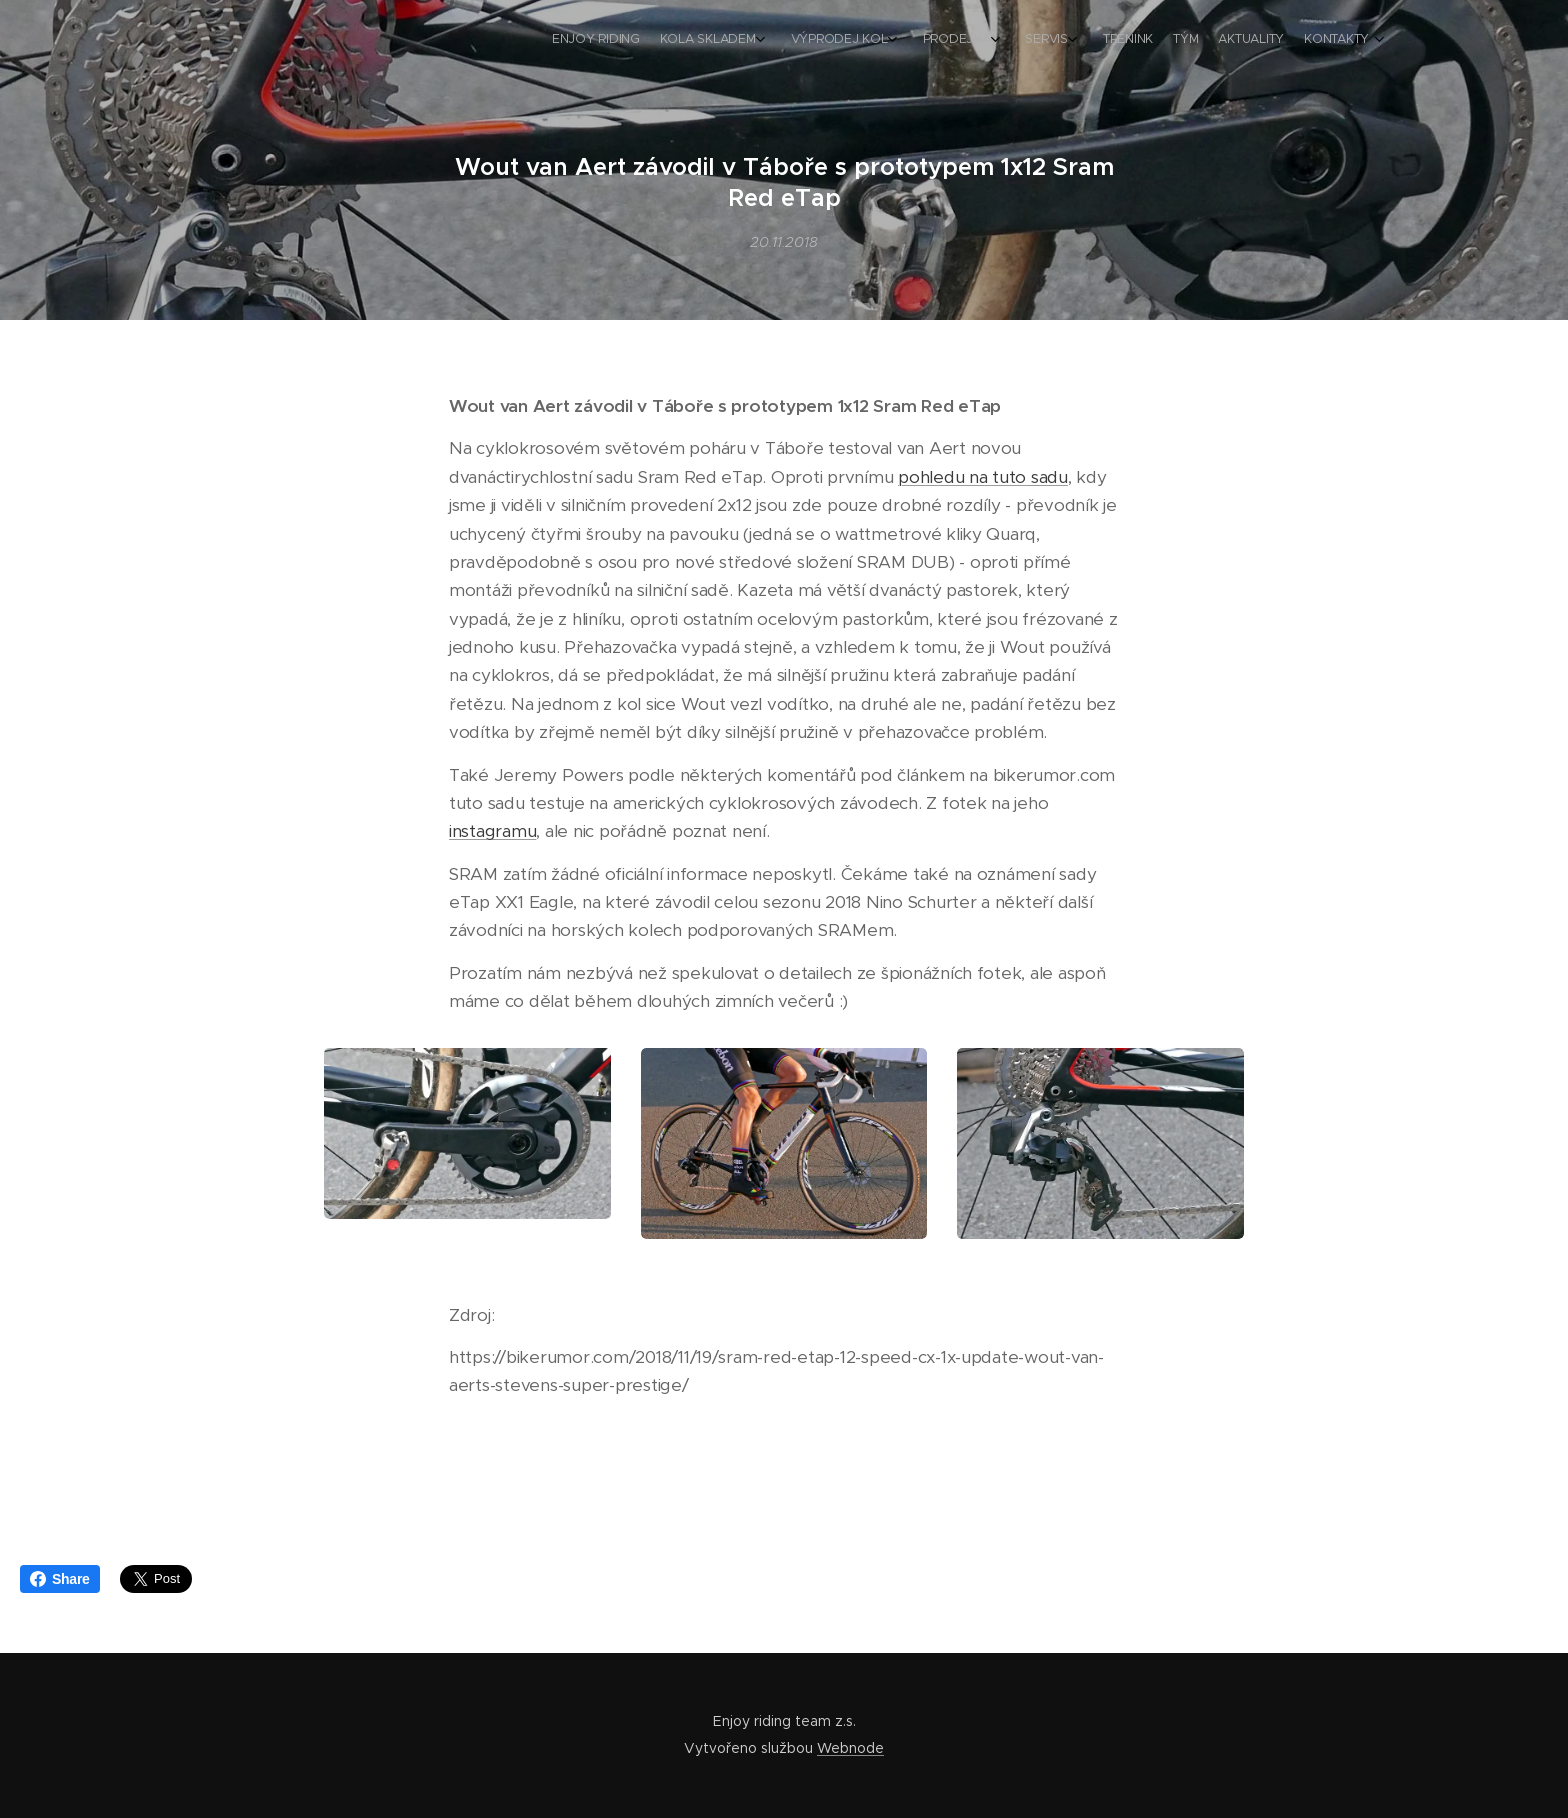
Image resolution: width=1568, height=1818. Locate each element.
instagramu (492, 832)
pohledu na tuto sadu (983, 477)
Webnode (850, 1748)
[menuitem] (1151, 41)
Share (60, 1579)
